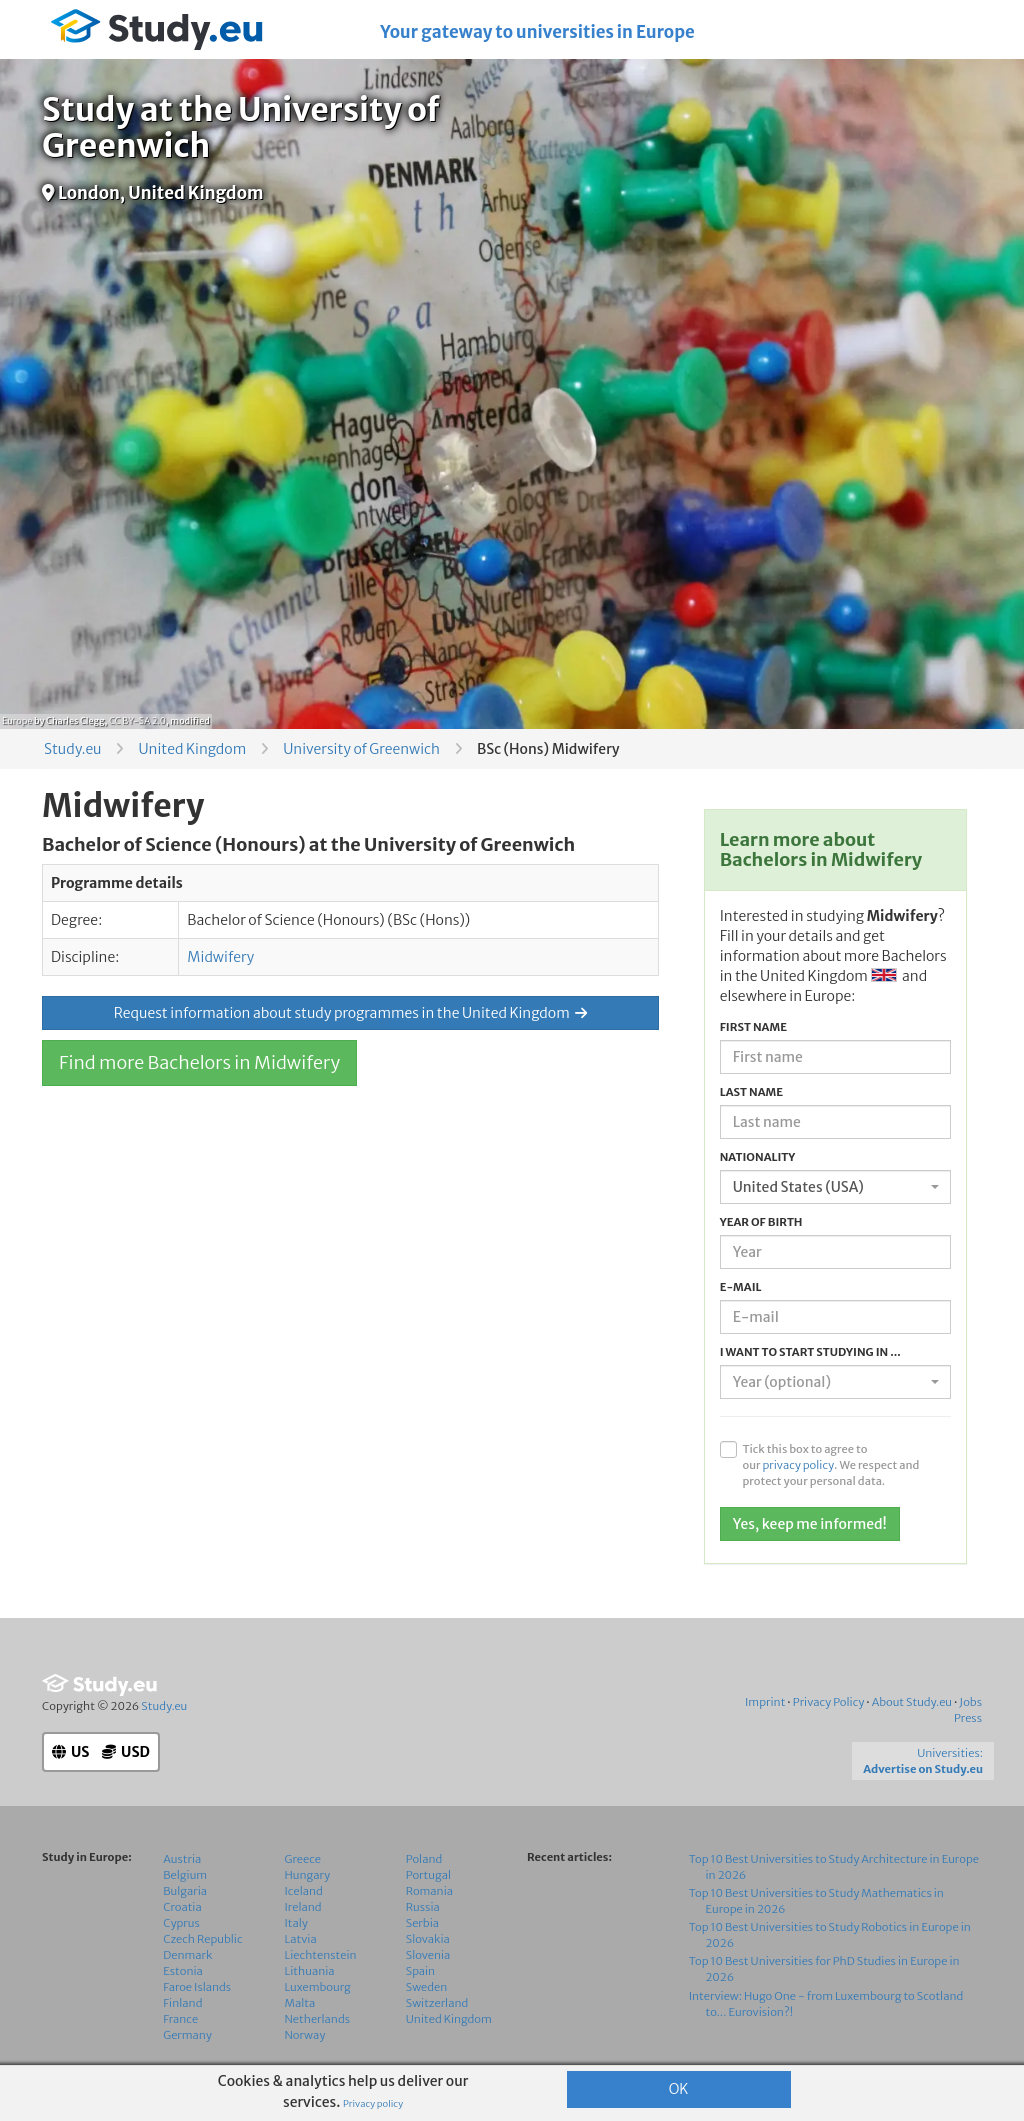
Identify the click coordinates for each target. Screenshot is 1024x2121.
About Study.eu (912, 1702)
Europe (17, 720)
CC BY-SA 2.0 (137, 720)
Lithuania (310, 1971)
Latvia (301, 1939)
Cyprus (181, 1923)
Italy (296, 1923)
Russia (423, 1907)
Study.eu (72, 749)
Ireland (303, 1907)
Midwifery (220, 957)
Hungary (308, 1875)
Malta (300, 2003)
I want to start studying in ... (810, 1352)
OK (679, 2089)
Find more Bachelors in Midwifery (199, 1062)
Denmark (187, 1955)
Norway (305, 2035)
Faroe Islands (197, 1987)
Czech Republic (202, 1939)
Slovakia (428, 1939)
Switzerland (437, 2003)
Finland (182, 2003)
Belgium (185, 1875)
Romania (429, 1891)
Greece (303, 1859)
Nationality (758, 1157)
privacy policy (798, 1465)
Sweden (426, 1987)
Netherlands (318, 2019)
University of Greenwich (361, 749)
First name (753, 1027)
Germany (187, 2035)
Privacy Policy (829, 1702)
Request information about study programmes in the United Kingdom (350, 1013)
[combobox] (835, 1187)
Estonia (183, 1971)
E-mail (741, 1287)
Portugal (428, 1875)
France (180, 2019)
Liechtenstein (321, 1955)
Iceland (304, 1891)
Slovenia (428, 1955)
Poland (424, 1859)
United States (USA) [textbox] (798, 1187)
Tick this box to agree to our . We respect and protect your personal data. (830, 1465)
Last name (751, 1092)
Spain (420, 1971)
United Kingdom (192, 749)
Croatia (182, 1907)
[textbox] (829, 1382)
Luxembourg (318, 1987)
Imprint (765, 1702)
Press (968, 1718)
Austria (182, 1859)
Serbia (422, 1923)
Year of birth (761, 1222)
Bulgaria (185, 1891)
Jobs (970, 1702)
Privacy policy (373, 2104)
